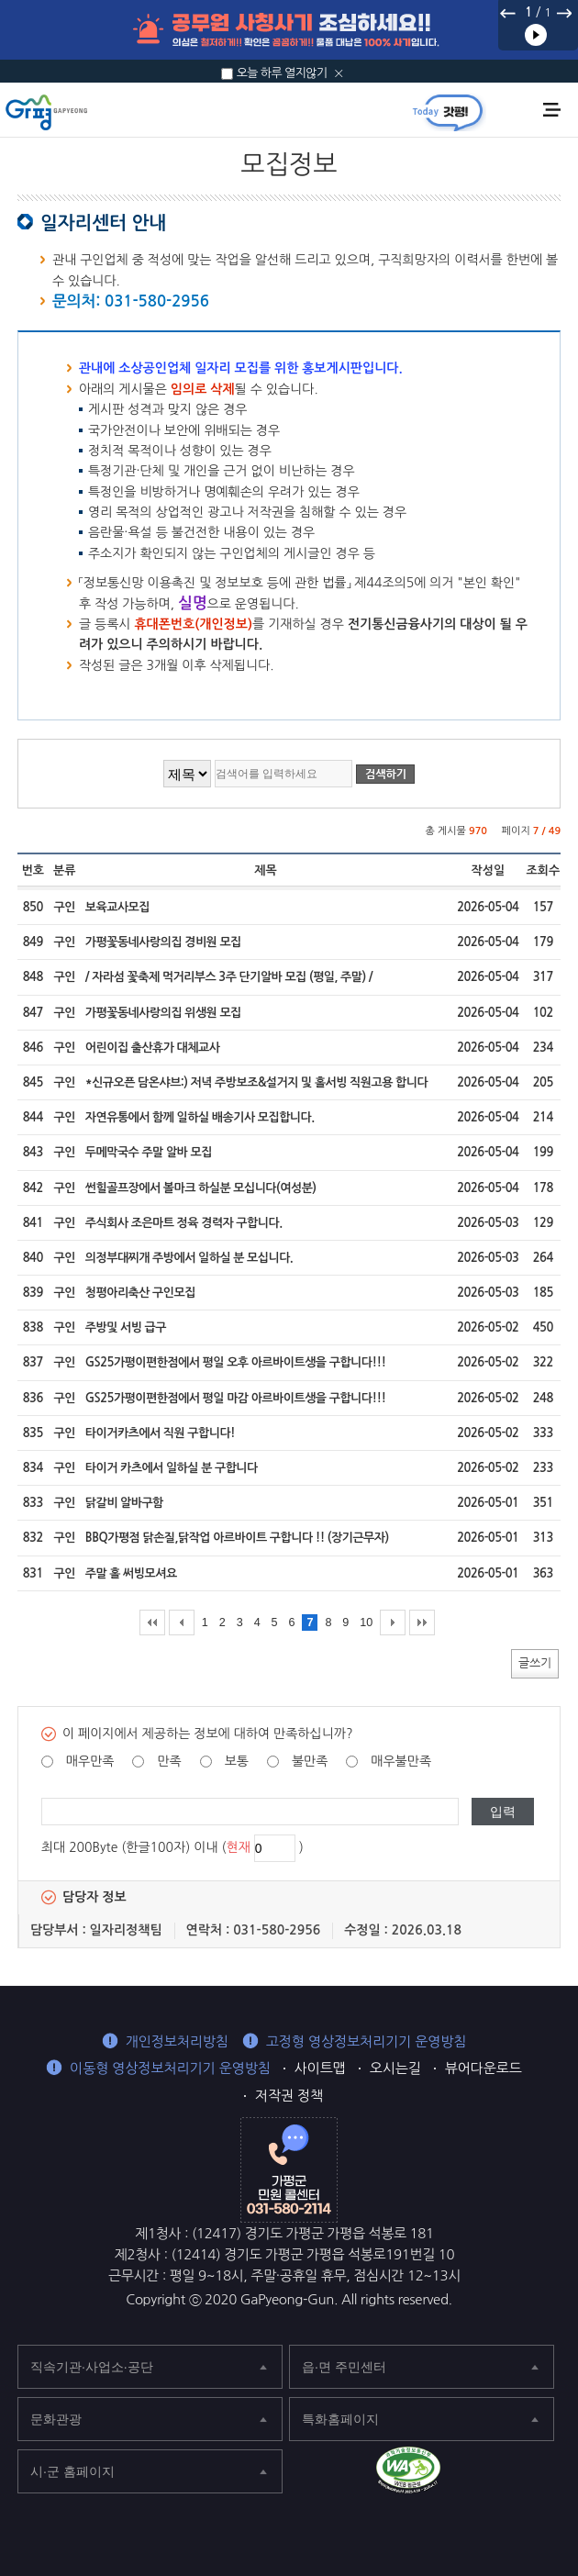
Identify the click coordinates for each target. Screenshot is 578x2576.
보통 (237, 1761)
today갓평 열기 (447, 112)
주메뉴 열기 (552, 110)
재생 (536, 35)
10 (366, 1622)
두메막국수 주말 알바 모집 (148, 1152)
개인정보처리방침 (177, 2041)
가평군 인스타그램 (552, 2472)
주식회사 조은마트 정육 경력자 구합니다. (184, 1223)
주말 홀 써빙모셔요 (131, 1573)
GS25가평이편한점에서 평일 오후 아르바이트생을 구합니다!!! (235, 1362)
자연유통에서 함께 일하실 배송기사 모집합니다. (200, 1117)
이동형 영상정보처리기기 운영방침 (170, 2068)
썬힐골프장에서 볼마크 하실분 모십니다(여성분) (201, 1188)
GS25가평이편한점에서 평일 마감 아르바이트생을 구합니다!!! (235, 1398)
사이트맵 (320, 2068)
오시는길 (395, 2068)
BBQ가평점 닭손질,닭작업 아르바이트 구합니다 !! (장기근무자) (237, 1538)
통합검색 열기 (520, 111)
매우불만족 (401, 1761)
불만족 (310, 1761)
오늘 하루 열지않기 (282, 73)
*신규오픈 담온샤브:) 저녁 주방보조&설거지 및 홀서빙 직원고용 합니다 (256, 1082)
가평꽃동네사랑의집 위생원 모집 (163, 1013)
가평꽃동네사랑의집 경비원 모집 (163, 942)
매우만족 (90, 1761)
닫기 (339, 73)
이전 (508, 13)
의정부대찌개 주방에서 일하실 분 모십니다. (189, 1258)
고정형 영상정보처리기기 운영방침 (366, 2041)
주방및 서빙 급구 (125, 1327)
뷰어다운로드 (483, 2068)
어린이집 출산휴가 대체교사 (152, 1048)
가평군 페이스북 (471, 2472)
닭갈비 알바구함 (124, 1503)
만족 (169, 1761)
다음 (563, 13)
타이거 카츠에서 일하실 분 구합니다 (171, 1468)
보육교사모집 (117, 907)
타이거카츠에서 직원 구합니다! (160, 1433)
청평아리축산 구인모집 (140, 1293)
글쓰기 (534, 1662)
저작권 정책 (289, 2095)
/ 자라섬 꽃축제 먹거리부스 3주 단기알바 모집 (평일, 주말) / (228, 977)
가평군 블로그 (511, 2472)
